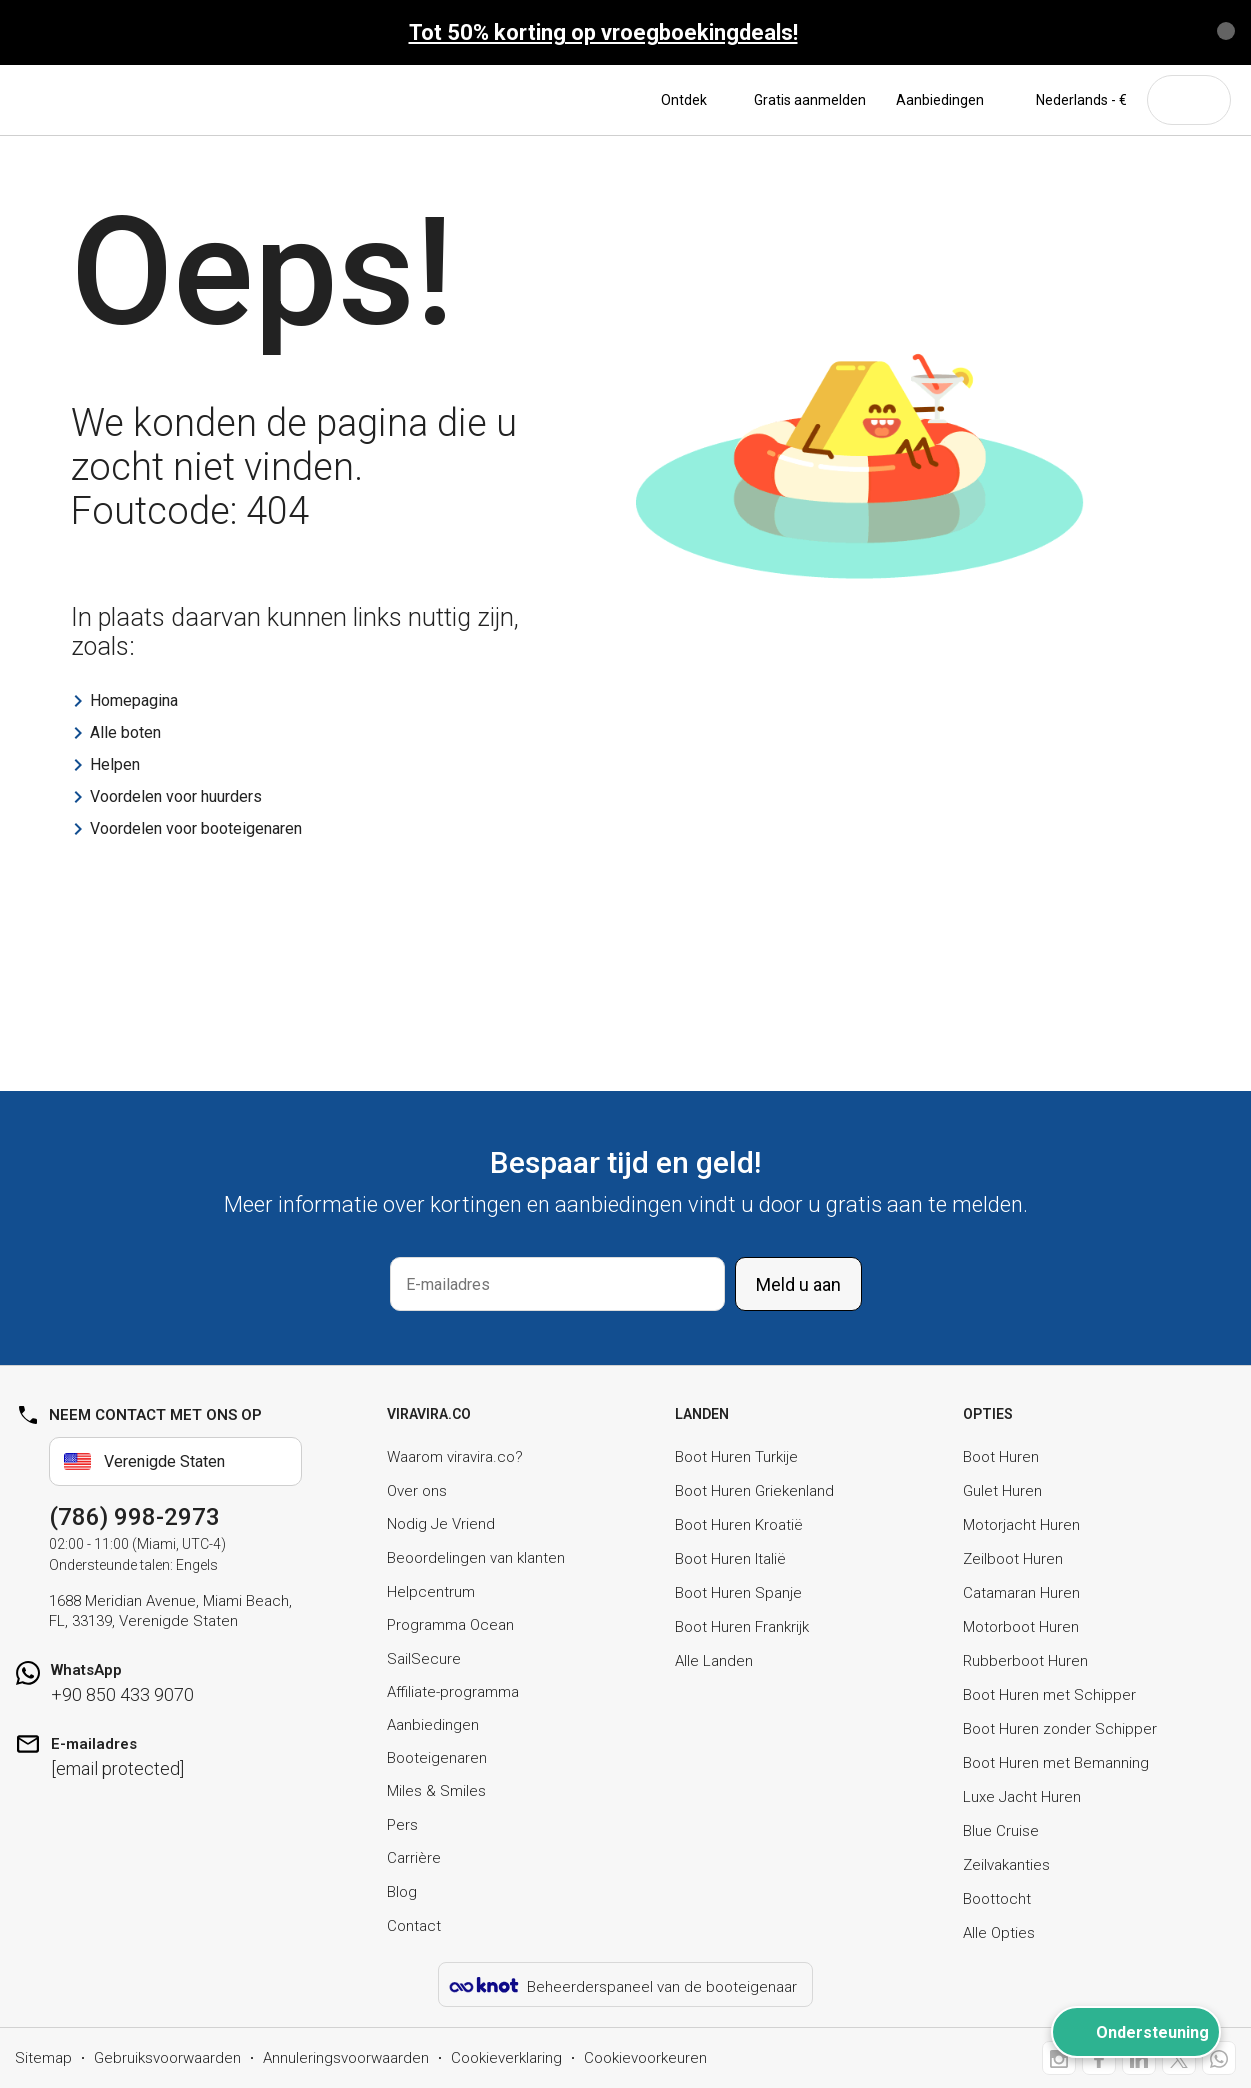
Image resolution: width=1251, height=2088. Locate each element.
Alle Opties (999, 1933)
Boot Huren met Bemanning (1056, 1763)
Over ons (417, 1491)
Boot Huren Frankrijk (742, 1627)
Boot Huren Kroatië (739, 1525)
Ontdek (692, 100)
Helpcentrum (431, 1592)
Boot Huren (1001, 1457)
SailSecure (424, 1659)
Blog (402, 1892)
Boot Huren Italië (730, 1559)
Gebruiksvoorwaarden (167, 2058)
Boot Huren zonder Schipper (1060, 1729)
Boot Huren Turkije (736, 1457)
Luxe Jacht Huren (1022, 1797)
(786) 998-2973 (134, 1517)
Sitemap (43, 2058)
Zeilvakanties (1006, 1865)
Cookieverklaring (506, 2058)
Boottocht (997, 1899)
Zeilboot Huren (1013, 1559)
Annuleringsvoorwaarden (346, 2058)
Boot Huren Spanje (738, 1593)
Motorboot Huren (1021, 1627)
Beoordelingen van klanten (476, 1558)
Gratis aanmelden (810, 100)
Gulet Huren (1002, 1491)
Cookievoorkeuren (645, 2058)
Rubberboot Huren (1025, 1661)
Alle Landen (714, 1661)
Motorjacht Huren (1021, 1525)
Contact (414, 1926)
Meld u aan (798, 1284)
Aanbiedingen (940, 100)
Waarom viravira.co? (455, 1457)
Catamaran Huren (1021, 1593)
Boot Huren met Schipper (1049, 1695)
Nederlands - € (1070, 100)
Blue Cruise (1001, 1831)
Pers (402, 1825)
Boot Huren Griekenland (754, 1491)
